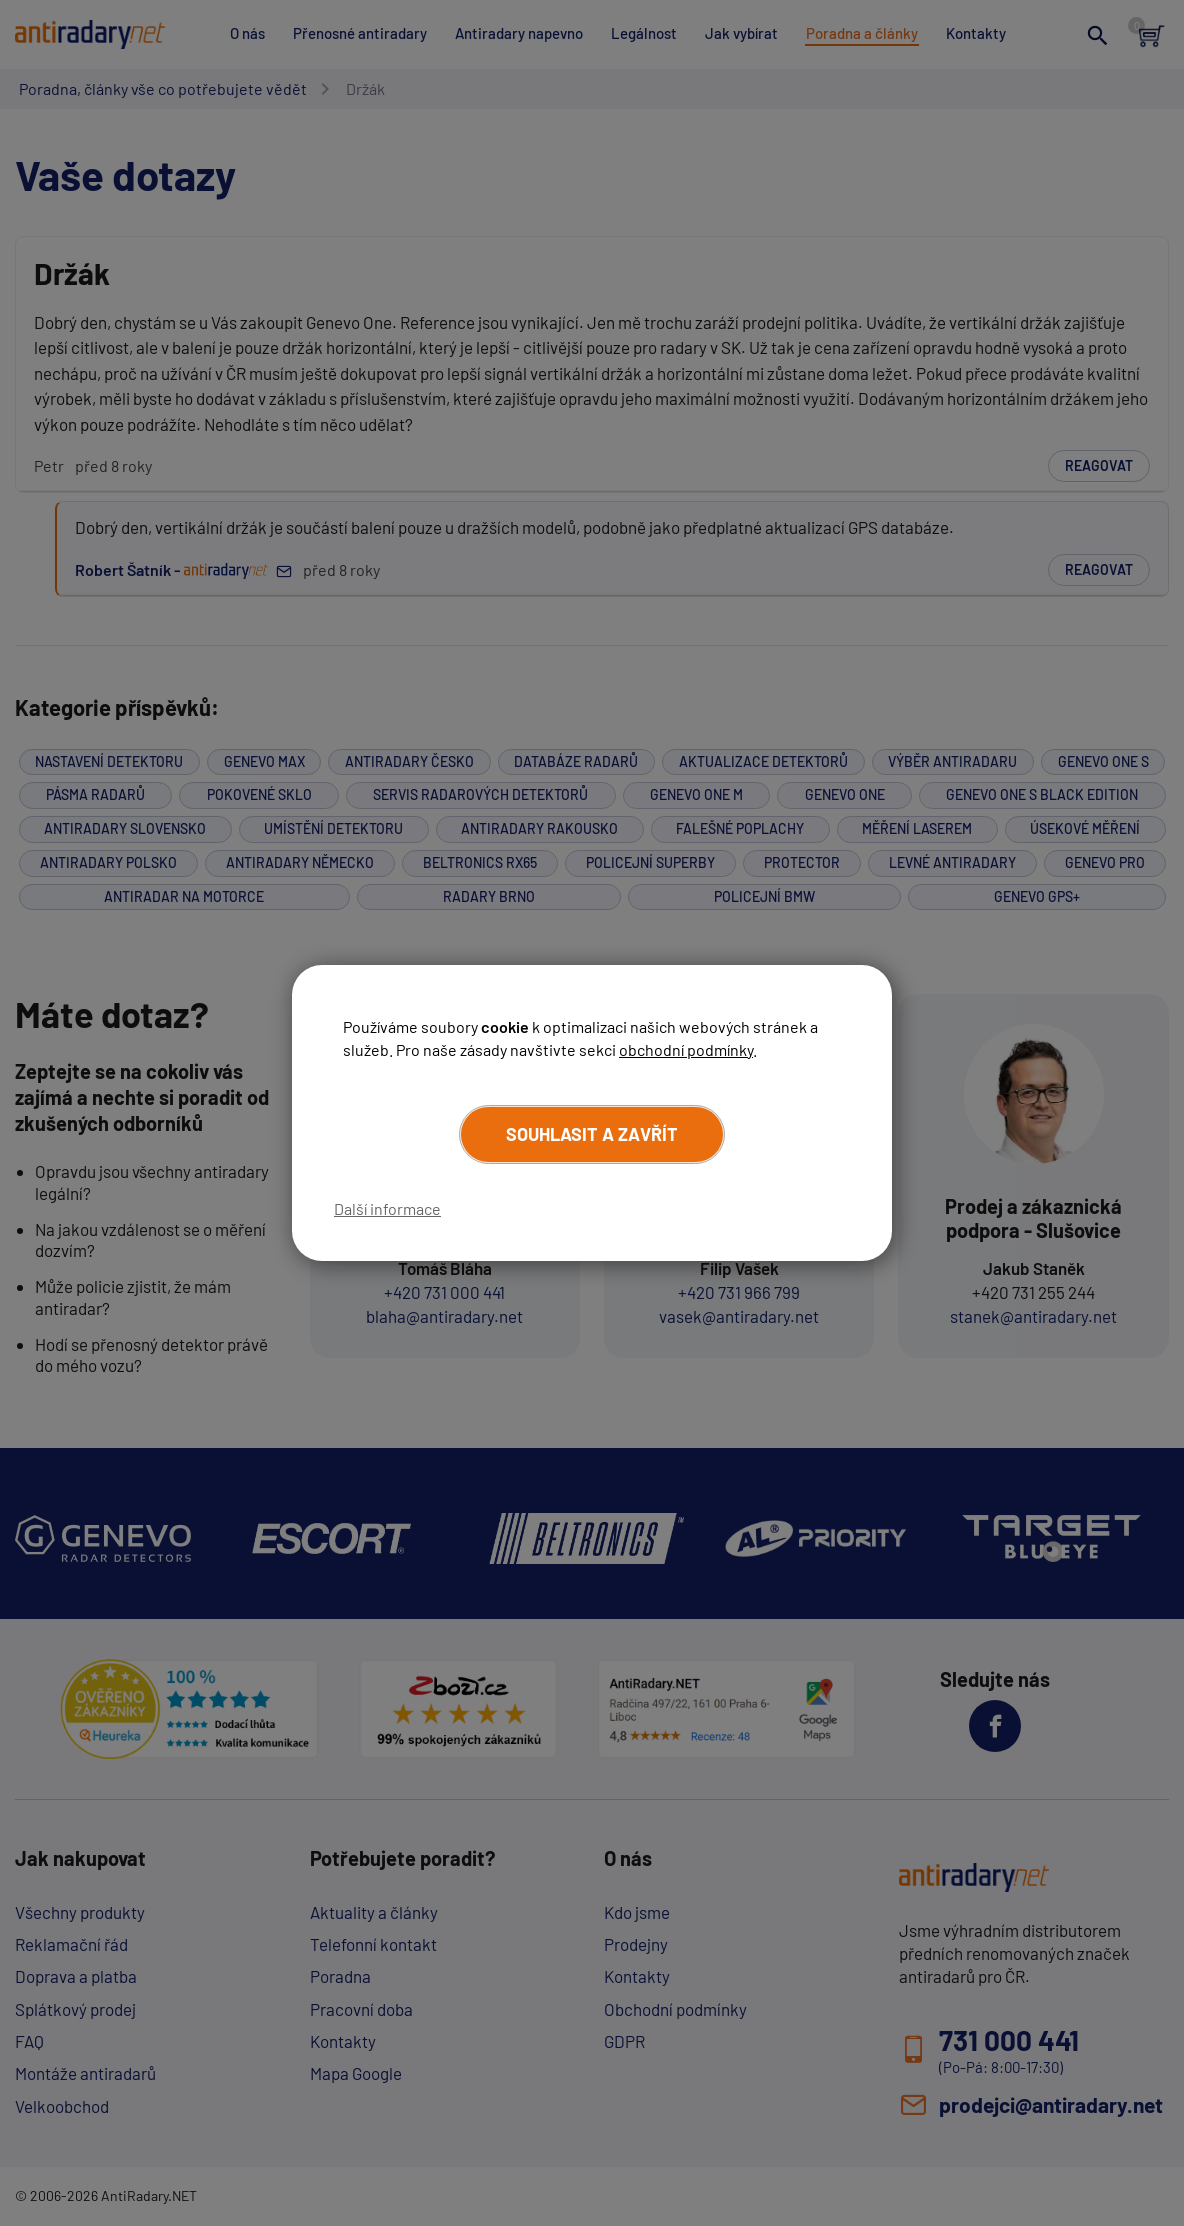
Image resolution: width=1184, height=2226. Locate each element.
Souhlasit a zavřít (592, 1134)
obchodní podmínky (686, 1049)
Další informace (387, 1208)
